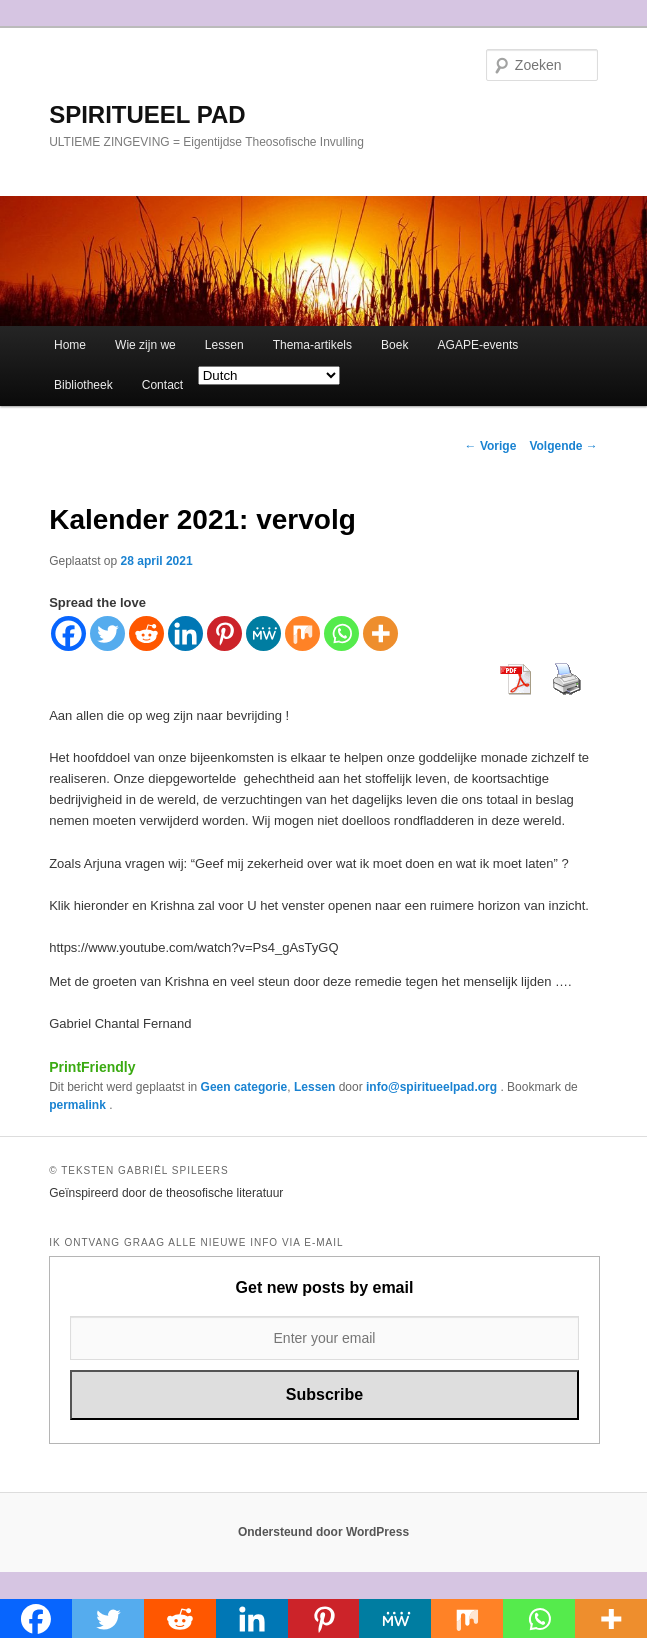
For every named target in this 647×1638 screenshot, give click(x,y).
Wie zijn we (145, 345)
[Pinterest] (224, 633)
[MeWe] (263, 633)
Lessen (224, 345)
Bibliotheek (83, 385)
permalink (79, 1105)
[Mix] (302, 633)
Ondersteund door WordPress (323, 1532)
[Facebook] (68, 633)
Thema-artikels (312, 345)
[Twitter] (107, 633)
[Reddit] (146, 633)
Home (70, 345)
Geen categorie (244, 1087)
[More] (380, 633)
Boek (394, 345)
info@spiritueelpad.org (433, 1087)
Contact (162, 385)
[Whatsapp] (341, 633)
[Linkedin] (185, 633)
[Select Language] (269, 375)
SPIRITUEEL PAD (147, 114)
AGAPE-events (478, 345)
